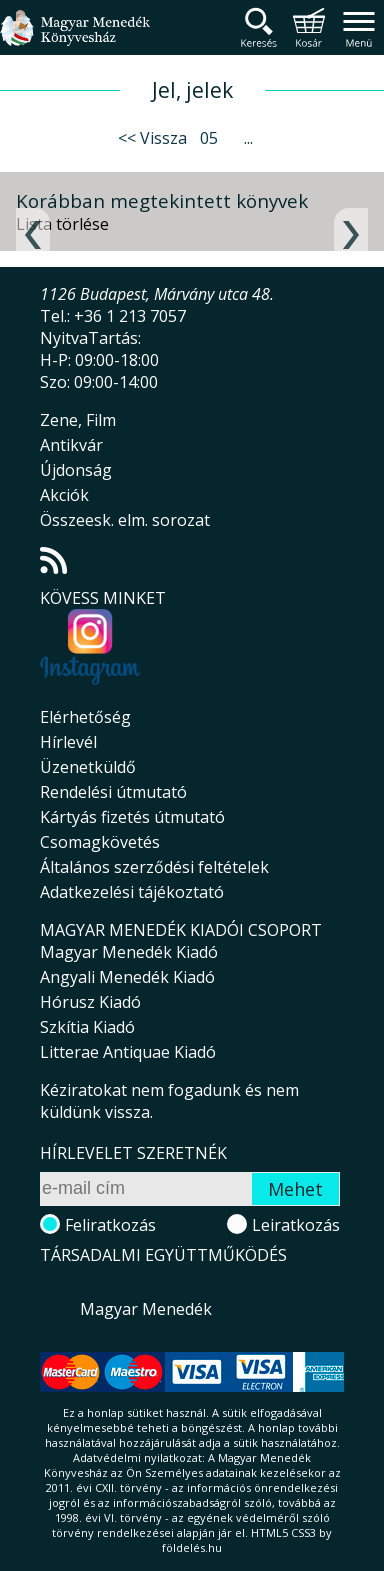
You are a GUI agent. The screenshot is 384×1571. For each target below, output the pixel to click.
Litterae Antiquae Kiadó (128, 1052)
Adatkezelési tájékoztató (132, 892)
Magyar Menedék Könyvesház (75, 39)
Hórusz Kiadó (90, 1002)
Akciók (64, 495)
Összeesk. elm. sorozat (125, 520)
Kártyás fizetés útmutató (132, 817)
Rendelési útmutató (113, 792)
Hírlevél (68, 742)
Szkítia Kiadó (87, 1027)
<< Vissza (152, 138)
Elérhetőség (85, 717)
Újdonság (76, 470)
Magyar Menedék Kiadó (129, 952)
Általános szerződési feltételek (154, 867)
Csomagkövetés (100, 842)
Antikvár (71, 445)
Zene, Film (78, 420)
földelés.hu (192, 1547)
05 (209, 138)
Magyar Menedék (146, 1309)
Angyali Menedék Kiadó (127, 977)
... (248, 138)
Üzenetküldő (88, 767)
